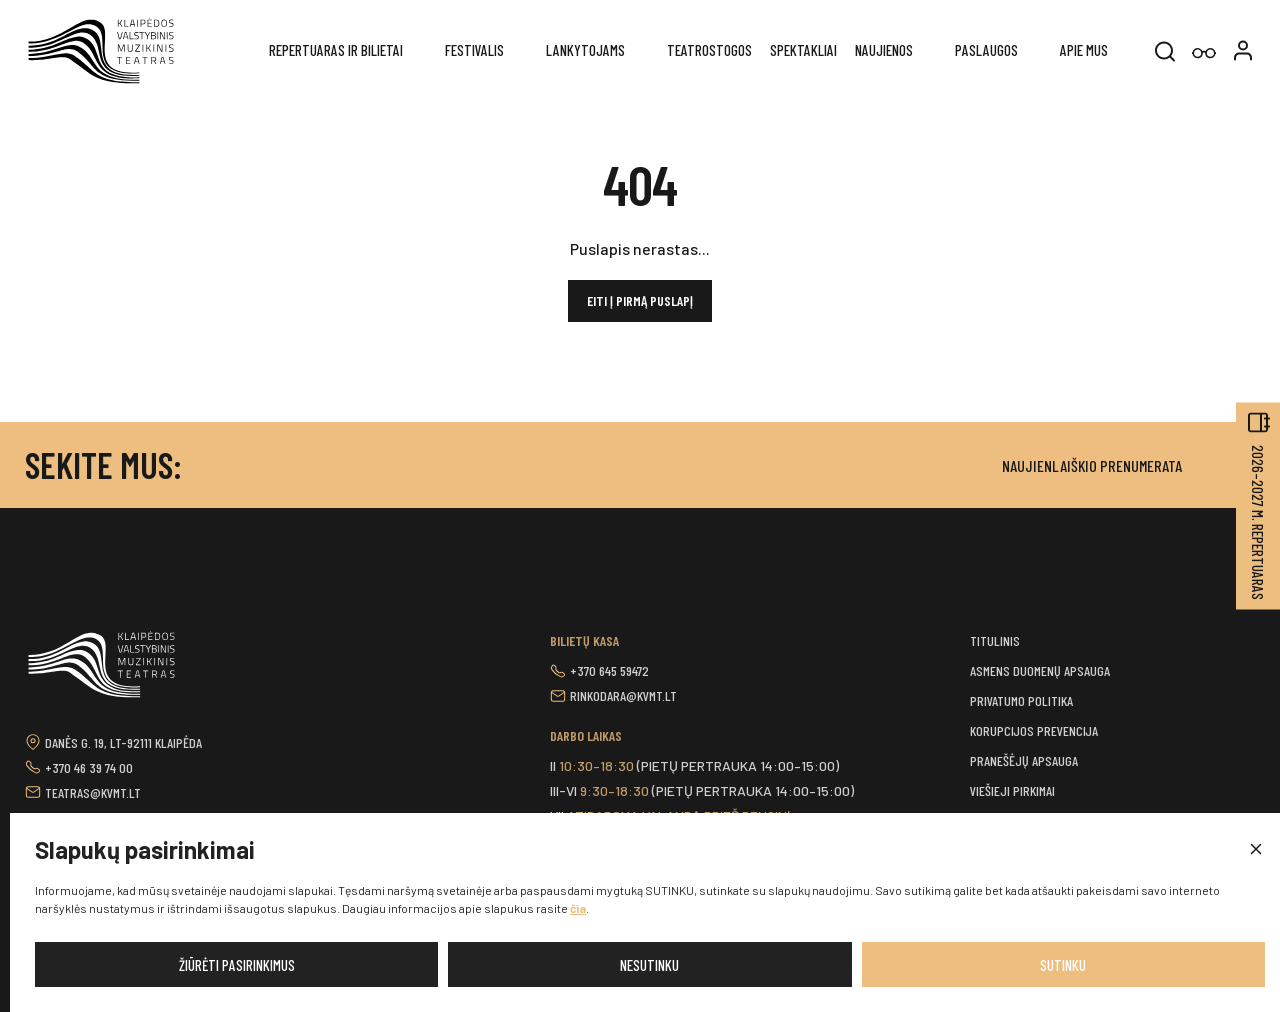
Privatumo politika (1021, 700)
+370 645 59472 (609, 670)
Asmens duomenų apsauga (1040, 670)
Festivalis (474, 50)
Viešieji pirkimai (1012, 790)
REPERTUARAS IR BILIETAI (336, 50)
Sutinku (1063, 965)
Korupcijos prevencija (1034, 730)
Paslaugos (986, 50)
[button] (1255, 850)
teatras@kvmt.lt (93, 792)
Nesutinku (649, 965)
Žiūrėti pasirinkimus (237, 965)
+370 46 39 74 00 (89, 767)
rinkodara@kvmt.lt (623, 695)
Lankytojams (585, 50)
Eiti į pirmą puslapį (640, 300)
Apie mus (1084, 50)
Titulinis (995, 640)
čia (578, 908)
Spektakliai (803, 50)
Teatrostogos (709, 50)
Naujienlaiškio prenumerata (1092, 465)
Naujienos (884, 50)
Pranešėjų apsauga (1024, 760)
